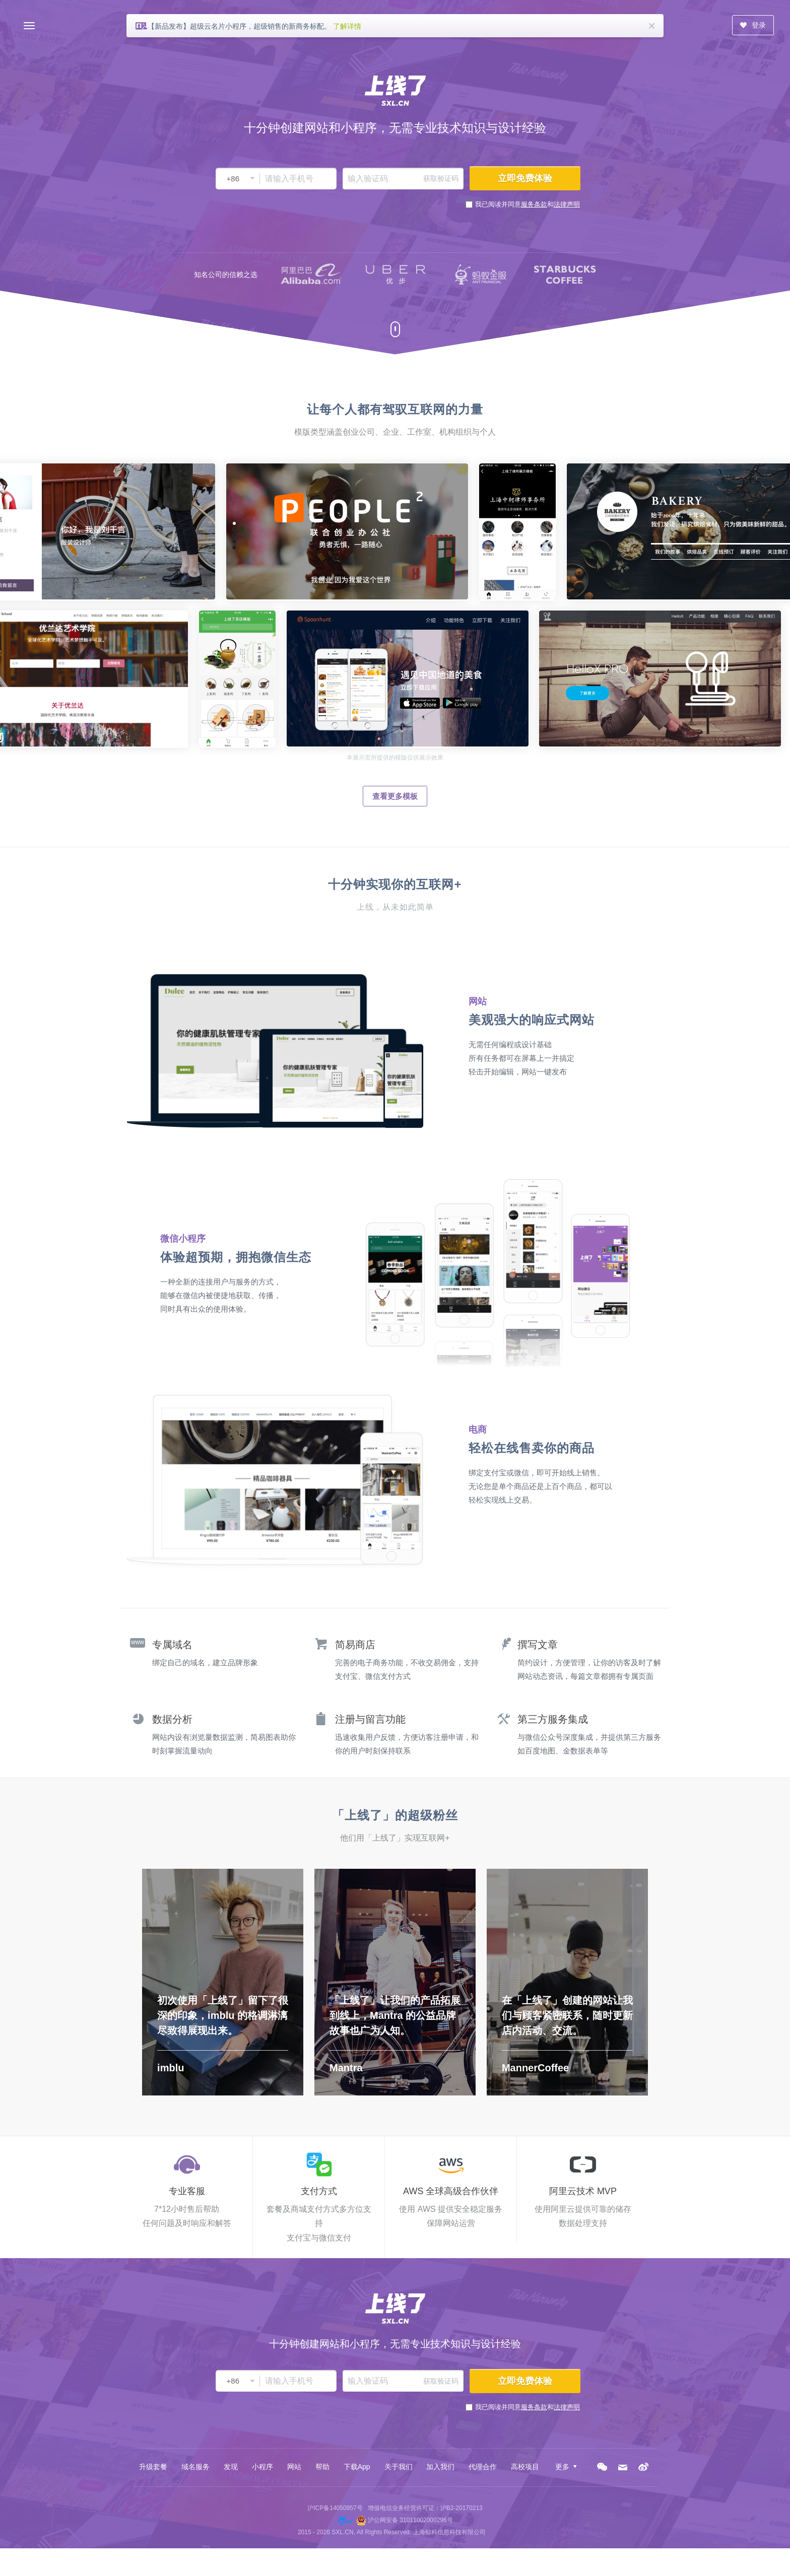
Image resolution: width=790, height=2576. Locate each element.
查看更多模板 (395, 796)
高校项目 (525, 2467)
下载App (357, 2467)
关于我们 (398, 2467)
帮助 (322, 2467)
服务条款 (534, 204)
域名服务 (195, 2467)
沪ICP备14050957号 (334, 2508)
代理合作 (483, 2467)
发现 (231, 2467)
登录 (753, 25)
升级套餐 (153, 2467)
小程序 (262, 2467)
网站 (294, 2467)
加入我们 (440, 2467)
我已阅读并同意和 (527, 204)
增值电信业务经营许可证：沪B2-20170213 (425, 2508)
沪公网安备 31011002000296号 (410, 2520)
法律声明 (567, 204)
